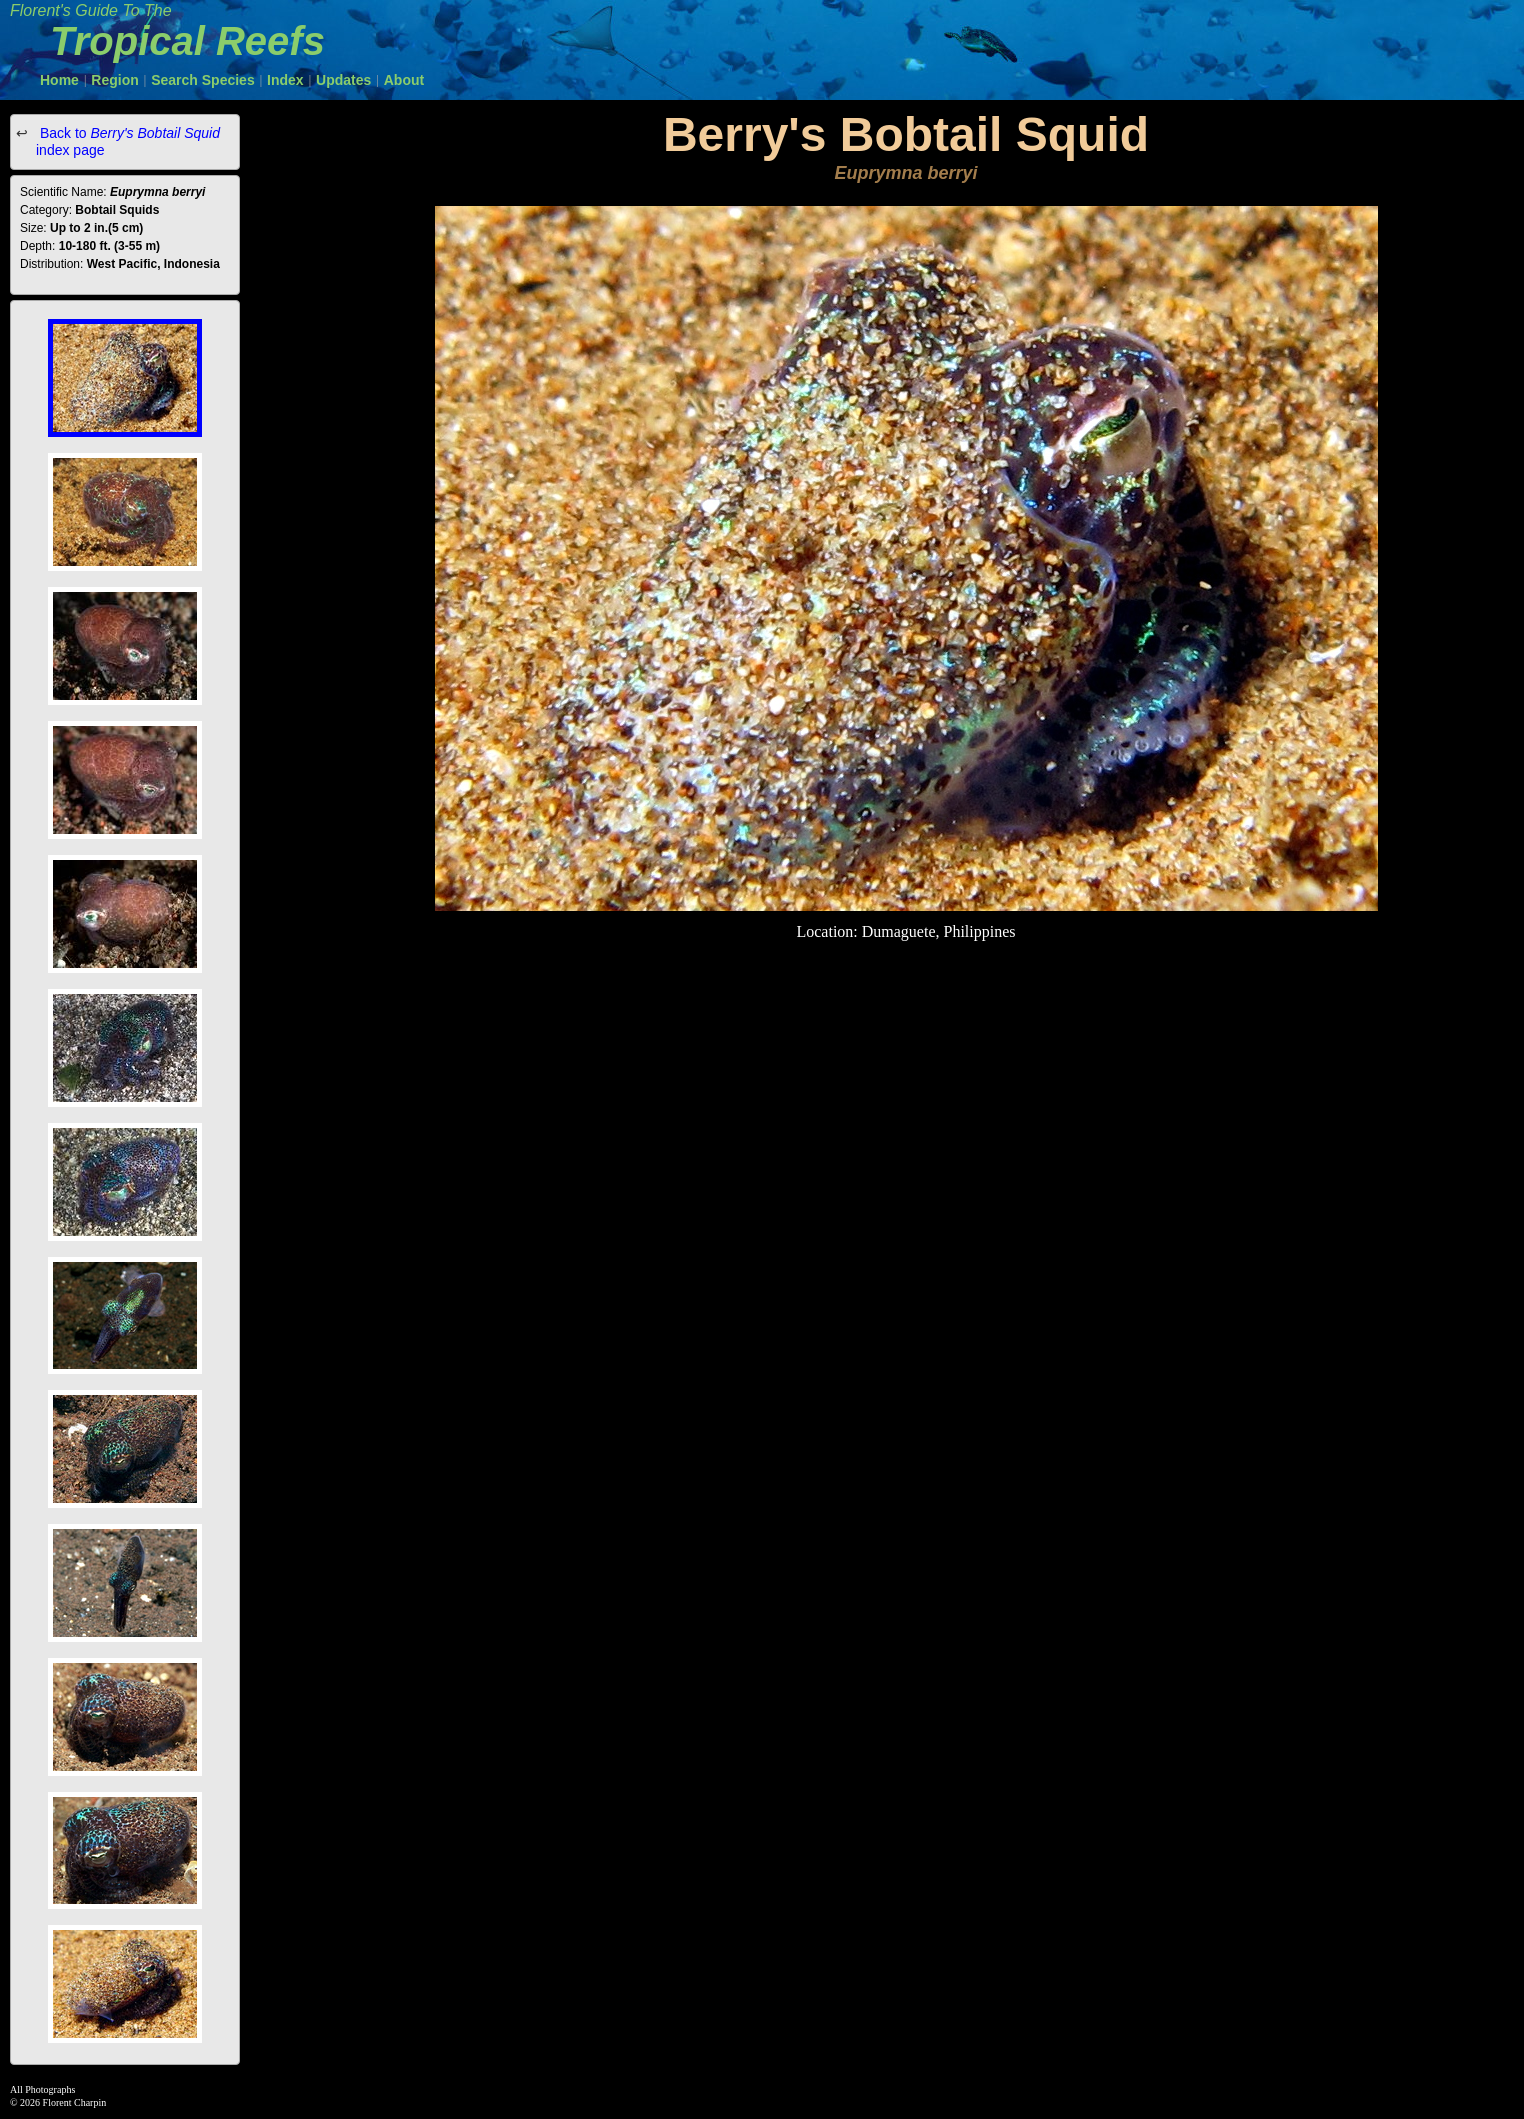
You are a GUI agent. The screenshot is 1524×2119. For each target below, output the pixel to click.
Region (114, 80)
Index (285, 80)
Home (59, 80)
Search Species (203, 80)
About (404, 80)
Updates (343, 80)
